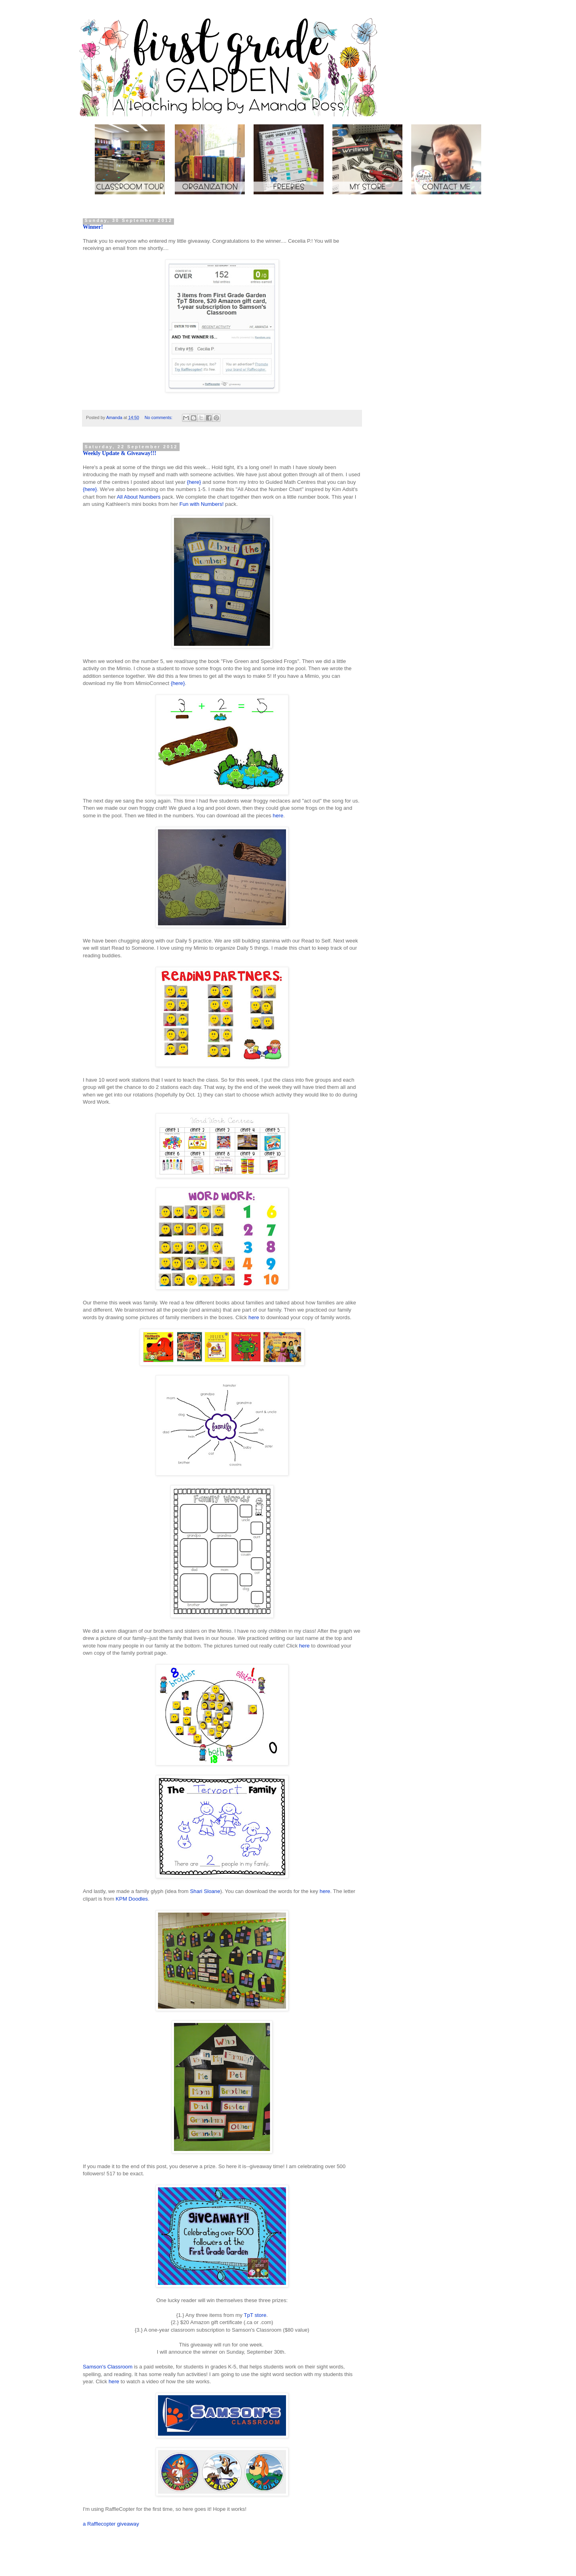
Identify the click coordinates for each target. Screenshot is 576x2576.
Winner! (93, 227)
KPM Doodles (132, 1899)
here (278, 816)
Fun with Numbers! (201, 504)
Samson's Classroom (107, 2367)
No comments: (159, 417)
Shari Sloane (205, 1891)
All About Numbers (138, 497)
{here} (194, 482)
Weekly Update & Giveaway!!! (119, 453)
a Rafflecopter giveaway (111, 2524)
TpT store (255, 2315)
